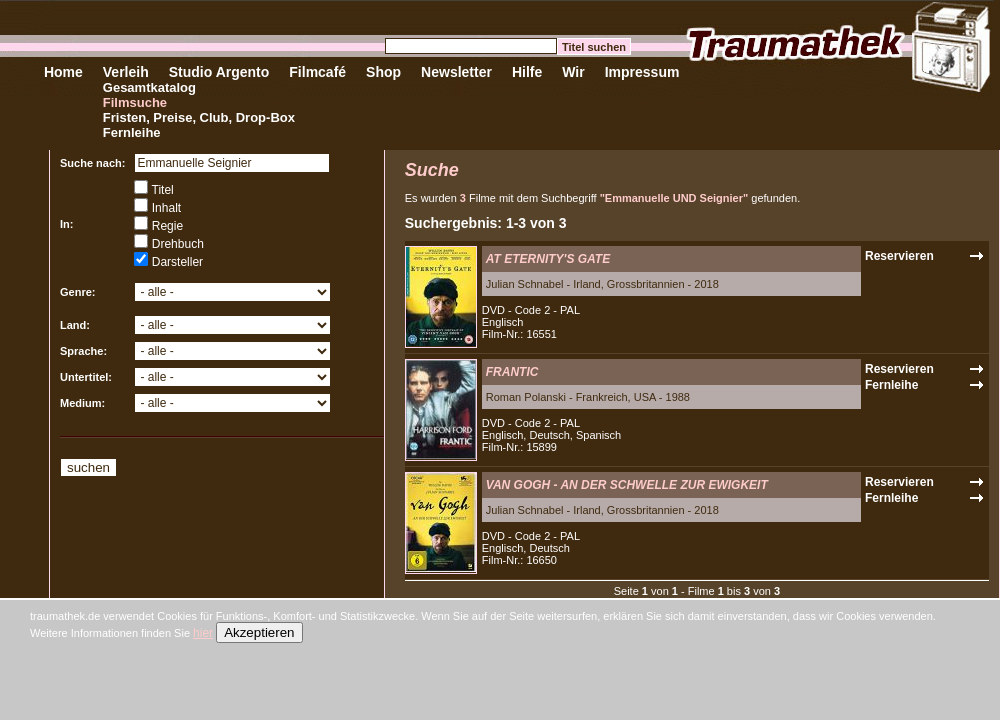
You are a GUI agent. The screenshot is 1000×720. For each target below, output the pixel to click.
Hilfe (527, 72)
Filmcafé (317, 72)
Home (63, 72)
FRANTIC (512, 372)
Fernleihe (132, 132)
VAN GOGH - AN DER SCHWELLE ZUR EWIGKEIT (627, 485)
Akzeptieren (259, 632)
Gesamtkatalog (149, 87)
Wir (573, 72)
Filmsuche (135, 102)
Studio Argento (219, 72)
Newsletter (456, 72)
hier (203, 633)
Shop (383, 72)
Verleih (126, 72)
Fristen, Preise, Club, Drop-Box (199, 117)
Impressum (642, 72)
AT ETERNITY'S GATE (548, 259)
